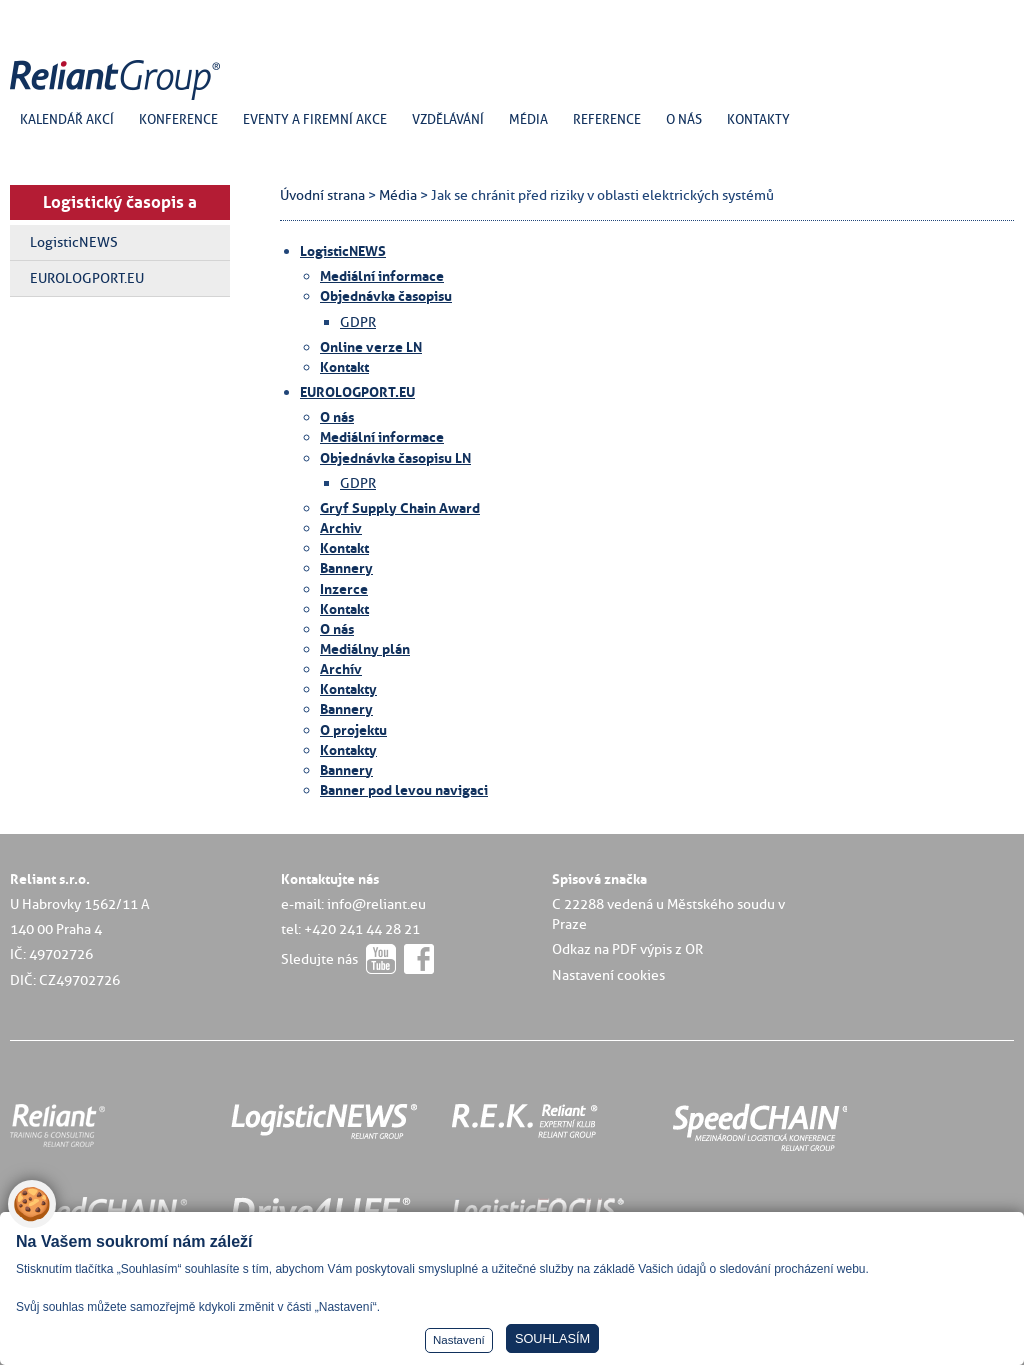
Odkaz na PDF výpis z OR (627, 949)
